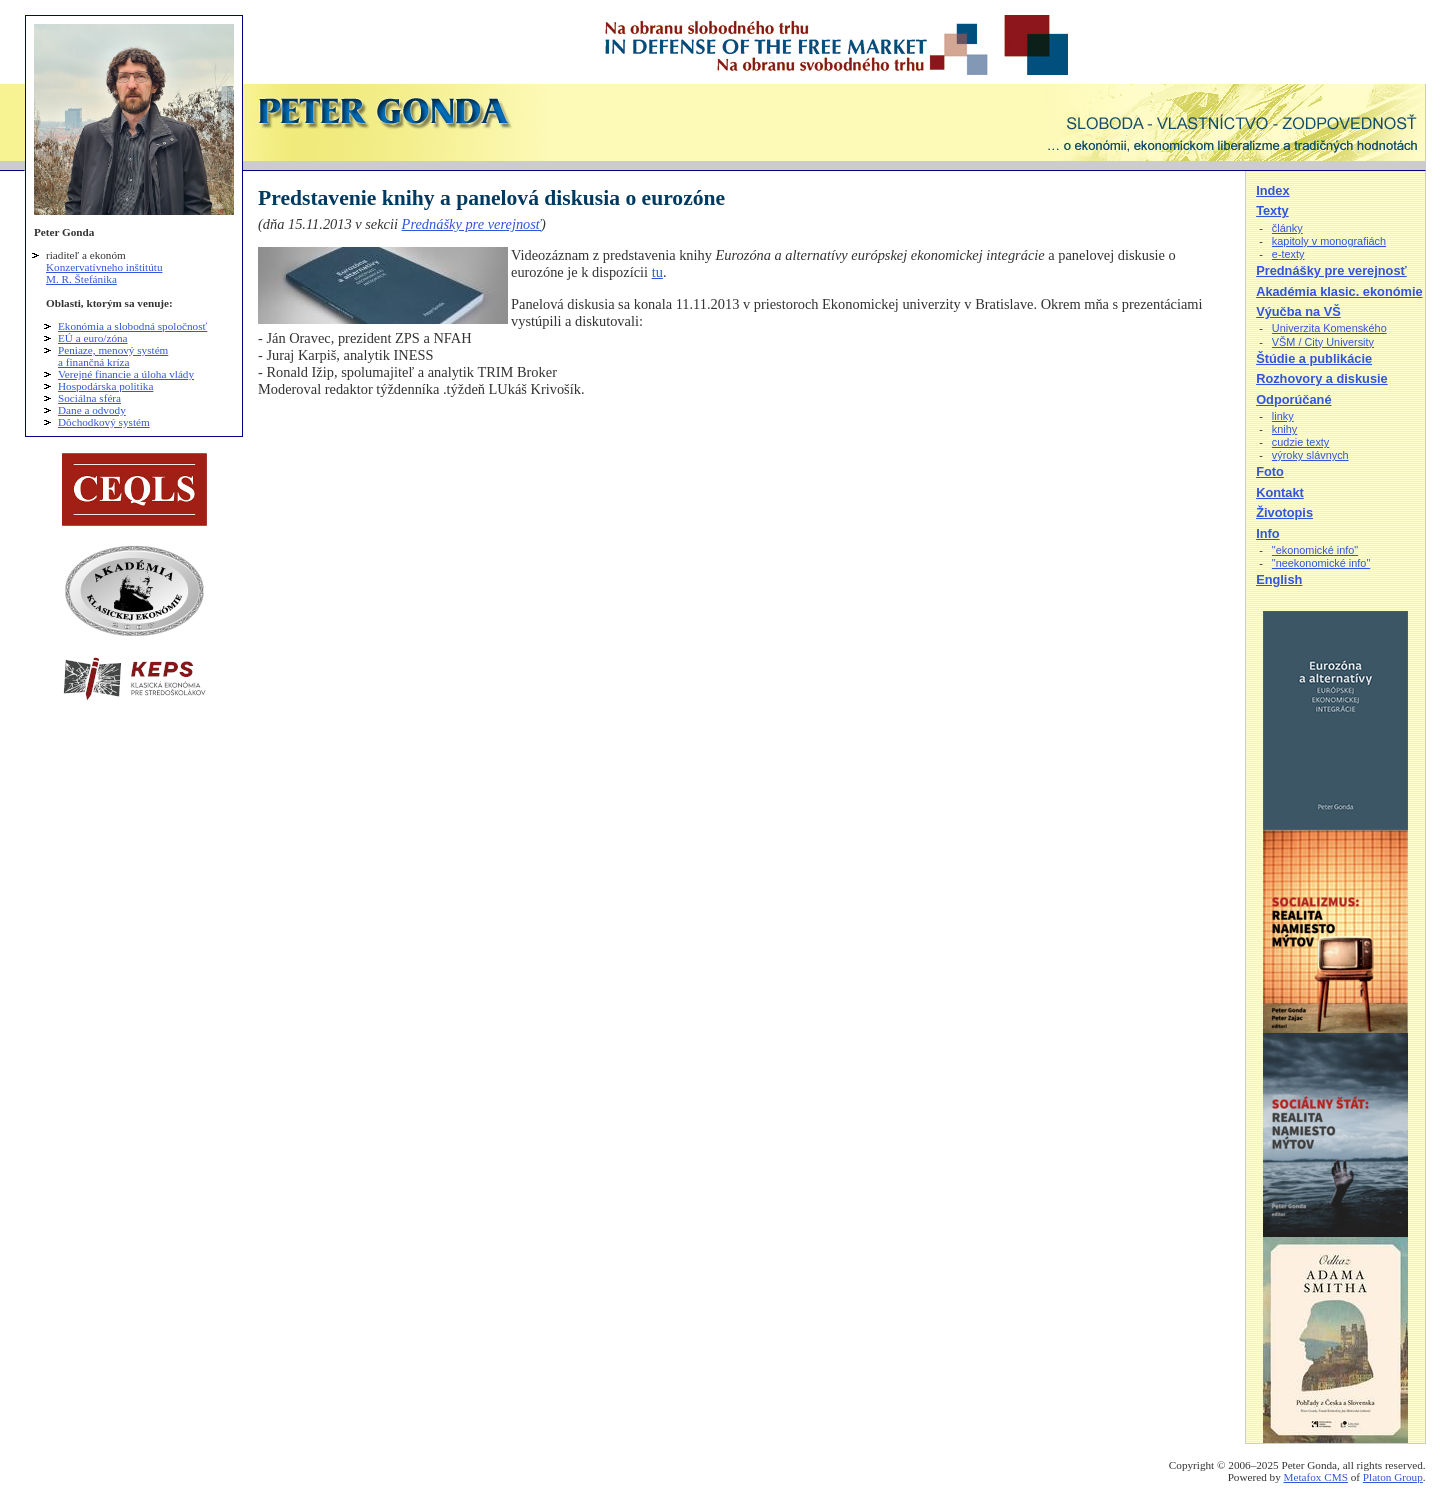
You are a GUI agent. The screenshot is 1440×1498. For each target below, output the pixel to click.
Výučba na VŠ (1298, 311)
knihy (1284, 429)
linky (1283, 416)
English (1279, 579)
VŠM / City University (1323, 342)
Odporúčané (1293, 399)
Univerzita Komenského (1329, 328)
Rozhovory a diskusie (1322, 378)
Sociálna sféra (89, 398)
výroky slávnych (1310, 455)
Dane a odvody (92, 410)
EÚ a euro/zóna (93, 338)
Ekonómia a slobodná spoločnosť (132, 326)
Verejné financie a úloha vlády (126, 374)
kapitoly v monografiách (1329, 241)
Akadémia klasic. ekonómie (1339, 291)
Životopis (1284, 512)
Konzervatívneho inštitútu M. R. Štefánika (104, 273)
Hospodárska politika (105, 386)
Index (1272, 190)
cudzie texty (1300, 442)
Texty (1272, 210)
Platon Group (1393, 1477)
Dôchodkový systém (104, 422)
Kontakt (1280, 492)
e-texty (1288, 254)
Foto (1270, 471)
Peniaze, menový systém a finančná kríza (113, 356)
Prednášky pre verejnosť (472, 224)
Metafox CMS (1316, 1477)
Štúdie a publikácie (1314, 358)
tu (657, 272)
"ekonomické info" (1315, 550)
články (1287, 228)
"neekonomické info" (1321, 563)
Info (1267, 533)
